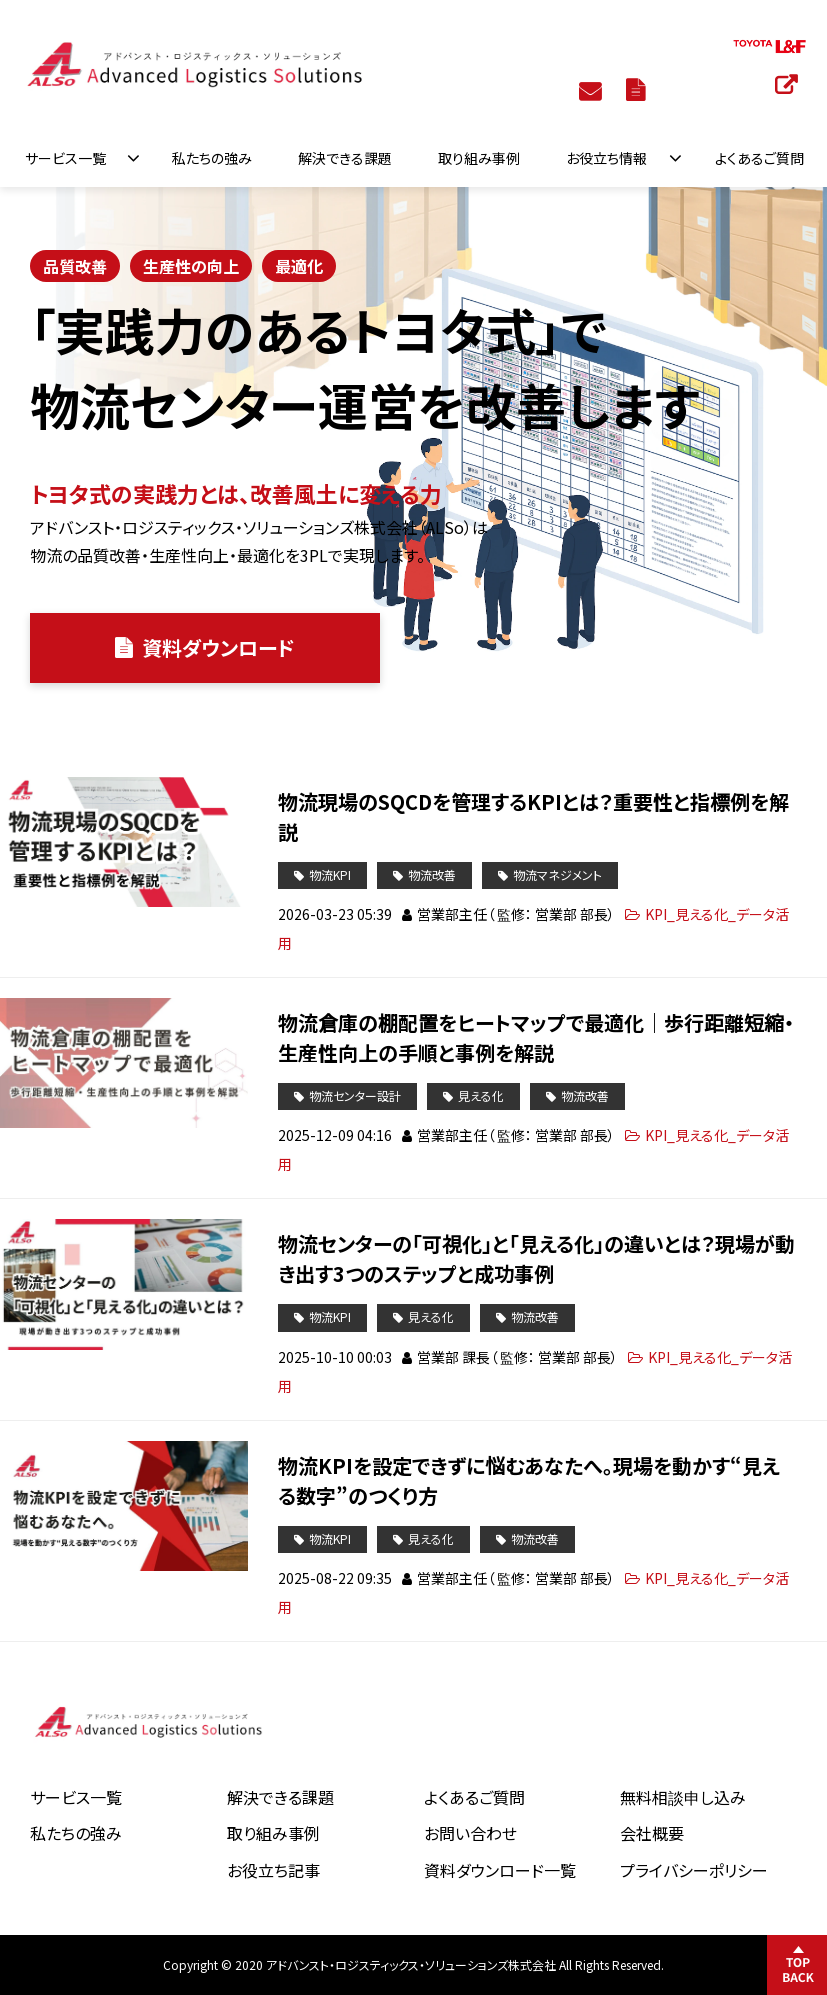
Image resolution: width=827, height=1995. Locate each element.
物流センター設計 (355, 1095)
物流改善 (432, 874)
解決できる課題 (345, 158)
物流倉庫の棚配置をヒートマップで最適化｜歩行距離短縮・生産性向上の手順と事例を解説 (536, 1037)
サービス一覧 (65, 158)
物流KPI (330, 874)
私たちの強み (212, 158)
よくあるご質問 (759, 158)
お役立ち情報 (606, 158)
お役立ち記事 (273, 1870)
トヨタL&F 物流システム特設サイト (788, 84)
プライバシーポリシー (694, 1870)
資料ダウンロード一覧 (500, 1870)
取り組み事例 (479, 158)
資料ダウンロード (638, 89)
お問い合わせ (592, 90)
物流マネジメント (557, 874)
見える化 (481, 1095)
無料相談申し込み (683, 1797)
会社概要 (652, 1833)
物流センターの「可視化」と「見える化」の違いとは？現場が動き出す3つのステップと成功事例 (536, 1258)
